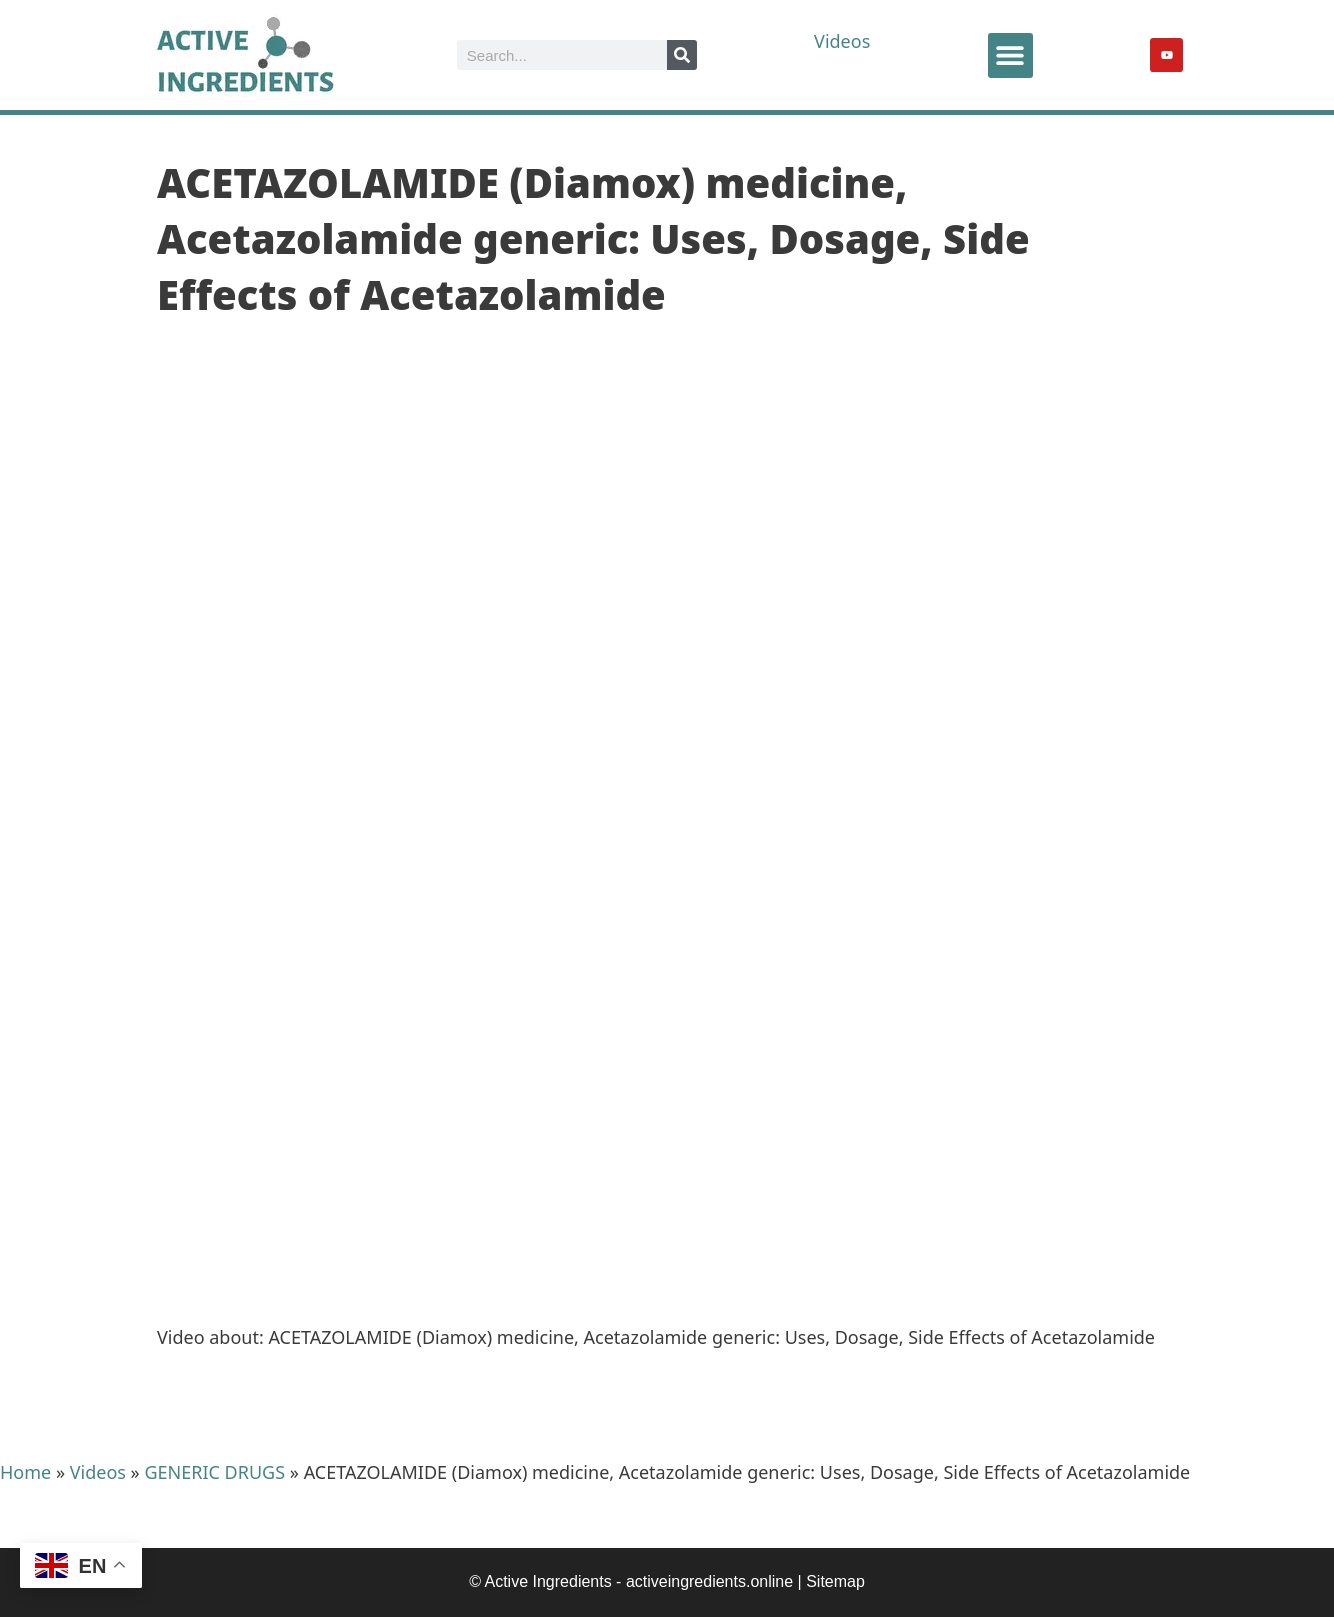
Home (25, 1472)
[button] (1010, 55)
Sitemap (835, 1581)
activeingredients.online (709, 1581)
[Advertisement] (667, 1154)
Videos (842, 41)
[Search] (682, 55)
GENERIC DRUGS (214, 1472)
